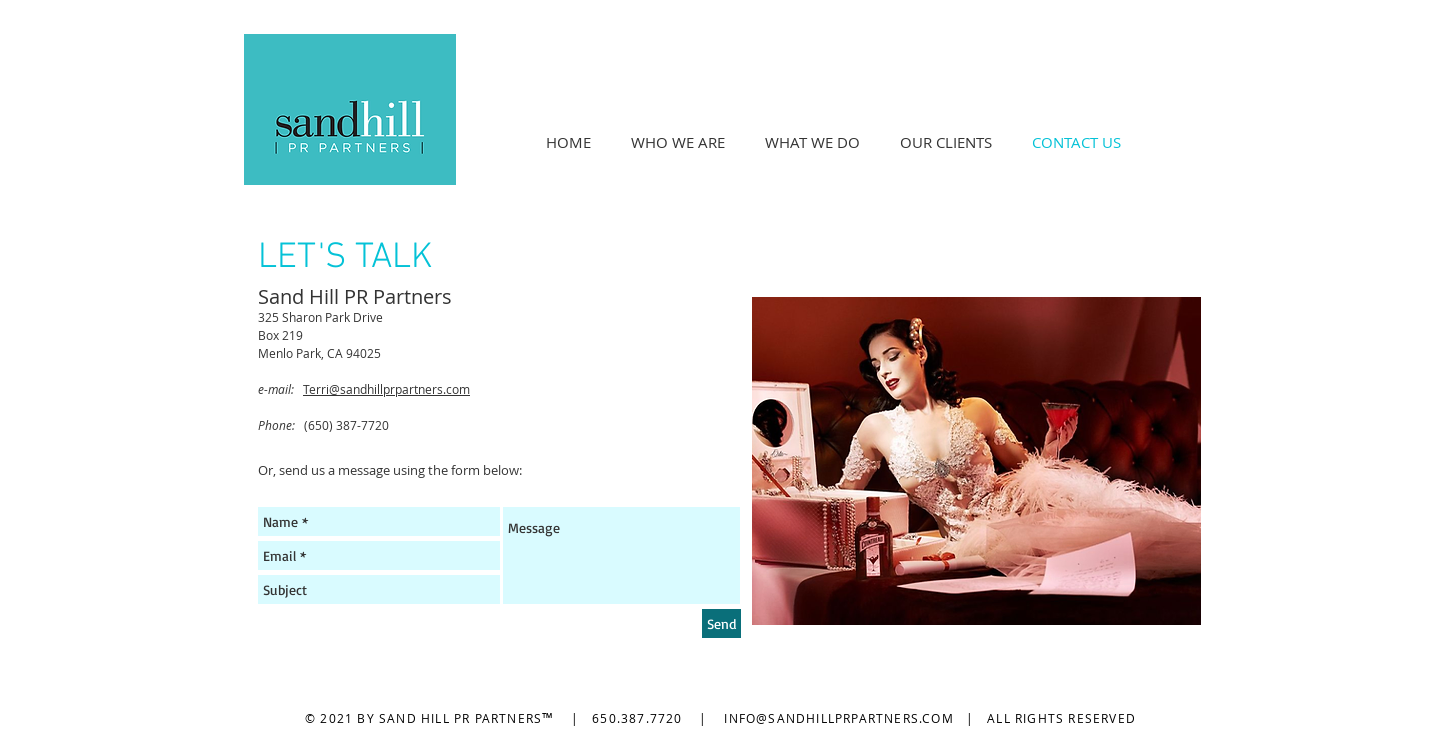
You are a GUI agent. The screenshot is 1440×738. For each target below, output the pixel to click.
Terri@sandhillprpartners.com (386, 389)
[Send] (721, 623)
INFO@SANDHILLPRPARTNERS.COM (838, 718)
